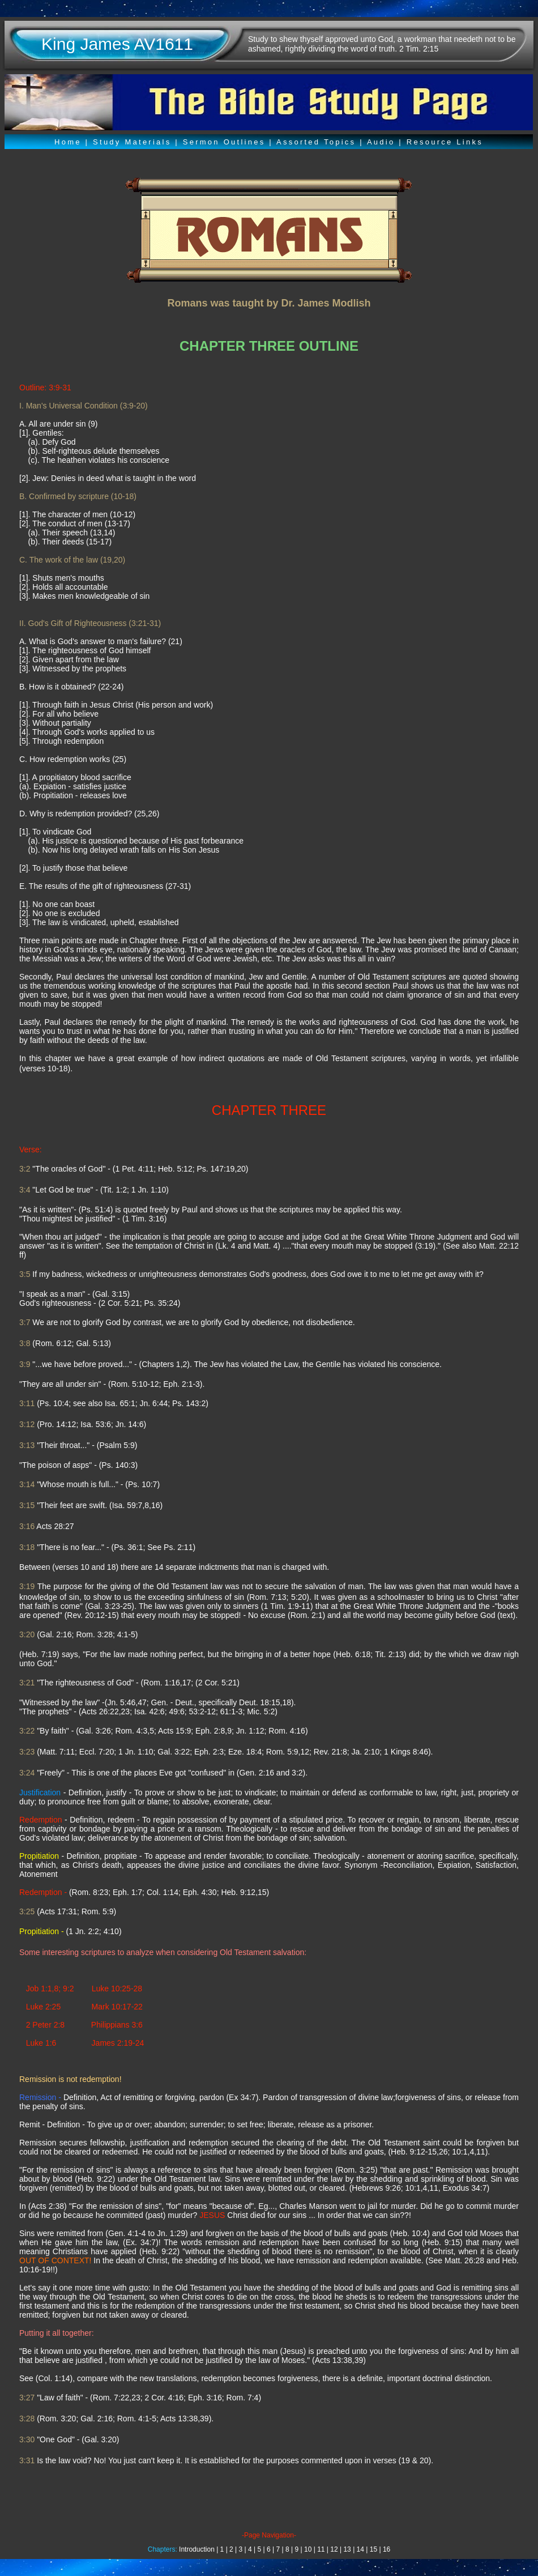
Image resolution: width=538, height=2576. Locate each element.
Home (68, 142)
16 (386, 2549)
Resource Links (445, 142)
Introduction (197, 2549)
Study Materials (132, 142)
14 (360, 2549)
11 (320, 2549)
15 (373, 2549)
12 (334, 2549)
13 (347, 2549)
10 (307, 2549)
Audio (381, 142)
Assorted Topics (316, 142)
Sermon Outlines (224, 142)
